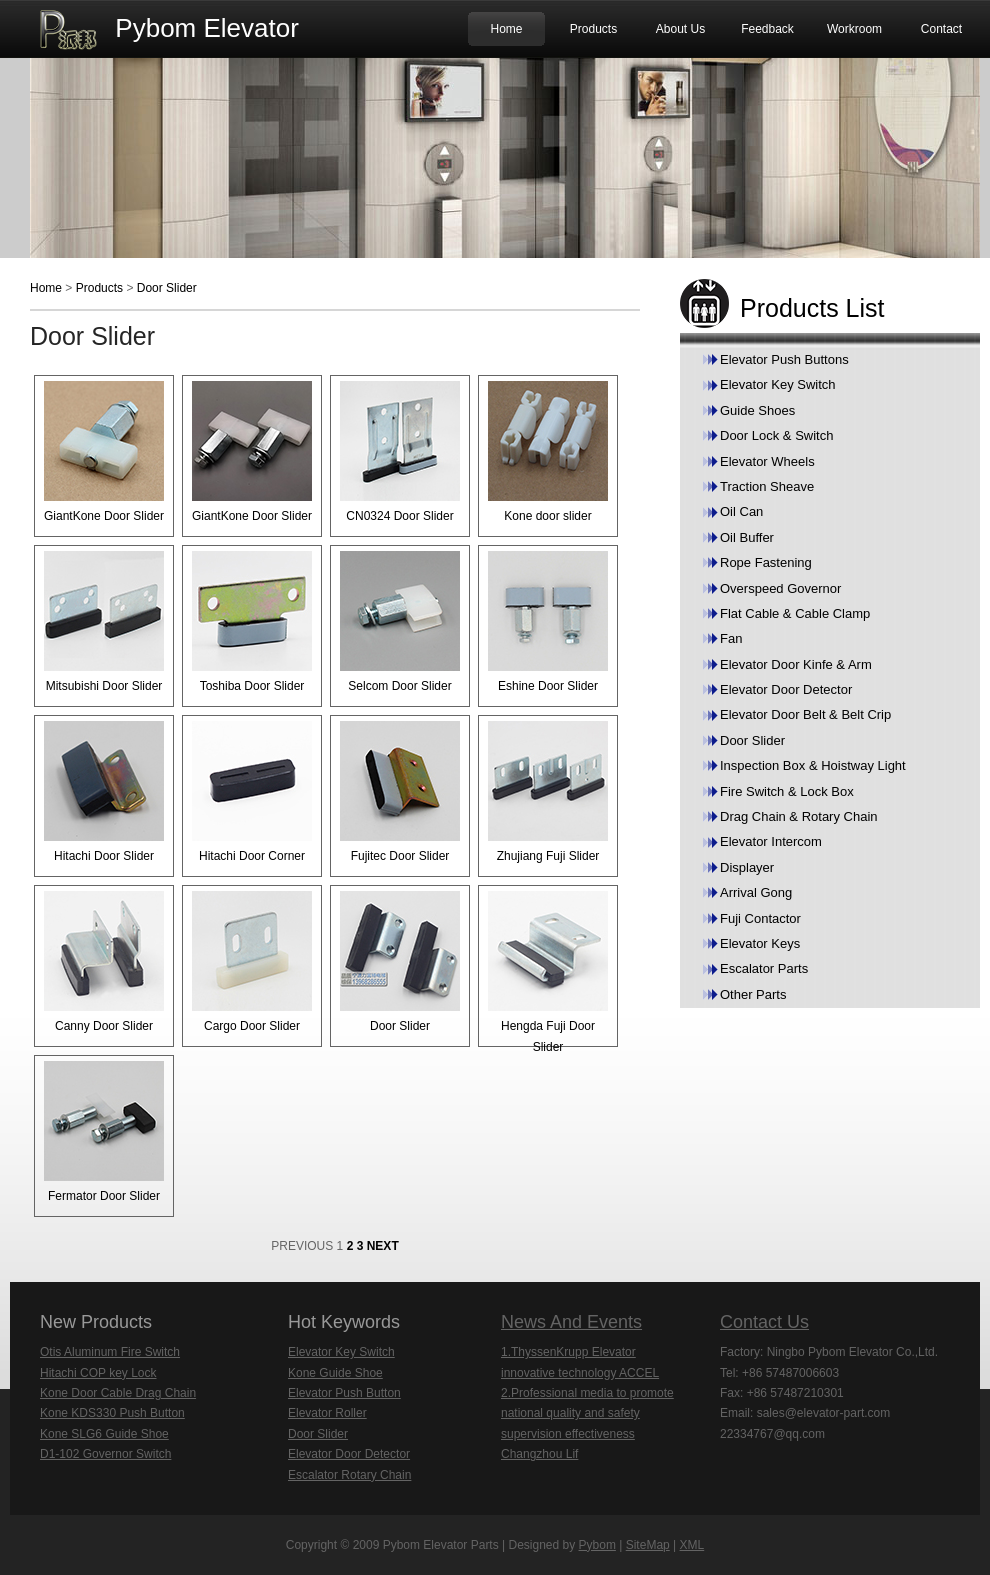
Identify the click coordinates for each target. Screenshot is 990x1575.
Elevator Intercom (771, 841)
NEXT (383, 1246)
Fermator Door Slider (104, 1132)
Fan (731, 638)
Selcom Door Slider (400, 622)
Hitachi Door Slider (104, 792)
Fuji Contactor (760, 918)
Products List (812, 308)
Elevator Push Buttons (784, 359)
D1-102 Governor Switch (105, 1454)
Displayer (747, 867)
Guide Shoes (757, 410)
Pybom (597, 1545)
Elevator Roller (327, 1413)
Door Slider (167, 288)
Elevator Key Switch (778, 384)
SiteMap (648, 1545)
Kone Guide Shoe (335, 1373)
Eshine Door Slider (548, 622)
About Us (680, 29)
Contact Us (764, 1322)
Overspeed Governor (780, 588)
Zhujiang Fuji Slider (548, 792)
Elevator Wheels (767, 461)
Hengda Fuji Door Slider (548, 972)
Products (593, 29)
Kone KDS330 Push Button (112, 1413)
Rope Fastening (766, 562)
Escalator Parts (764, 968)
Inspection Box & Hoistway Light (813, 765)
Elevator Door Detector (786, 689)
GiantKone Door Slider (104, 452)
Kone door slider (548, 452)
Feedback (767, 29)
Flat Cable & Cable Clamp (795, 613)
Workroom (854, 29)
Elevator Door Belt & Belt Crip (805, 714)
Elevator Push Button (344, 1393)
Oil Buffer (747, 537)
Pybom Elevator (207, 28)
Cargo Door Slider (252, 962)
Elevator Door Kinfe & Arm (796, 664)
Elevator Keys (760, 943)
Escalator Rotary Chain (349, 1475)
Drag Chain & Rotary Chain (799, 816)
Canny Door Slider (104, 962)
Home (506, 29)
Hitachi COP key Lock (98, 1373)
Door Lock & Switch (776, 435)
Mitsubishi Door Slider (104, 622)
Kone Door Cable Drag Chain (118, 1393)
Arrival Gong (756, 892)
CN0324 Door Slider (400, 452)
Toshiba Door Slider (252, 622)
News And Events (571, 1322)
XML (692, 1545)
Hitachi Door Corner (252, 792)
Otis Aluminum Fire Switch (110, 1352)
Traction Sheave (767, 486)
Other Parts (753, 994)
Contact (941, 29)
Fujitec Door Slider (400, 792)
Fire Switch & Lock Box (787, 791)
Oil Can (741, 511)
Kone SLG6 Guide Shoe (104, 1434)
